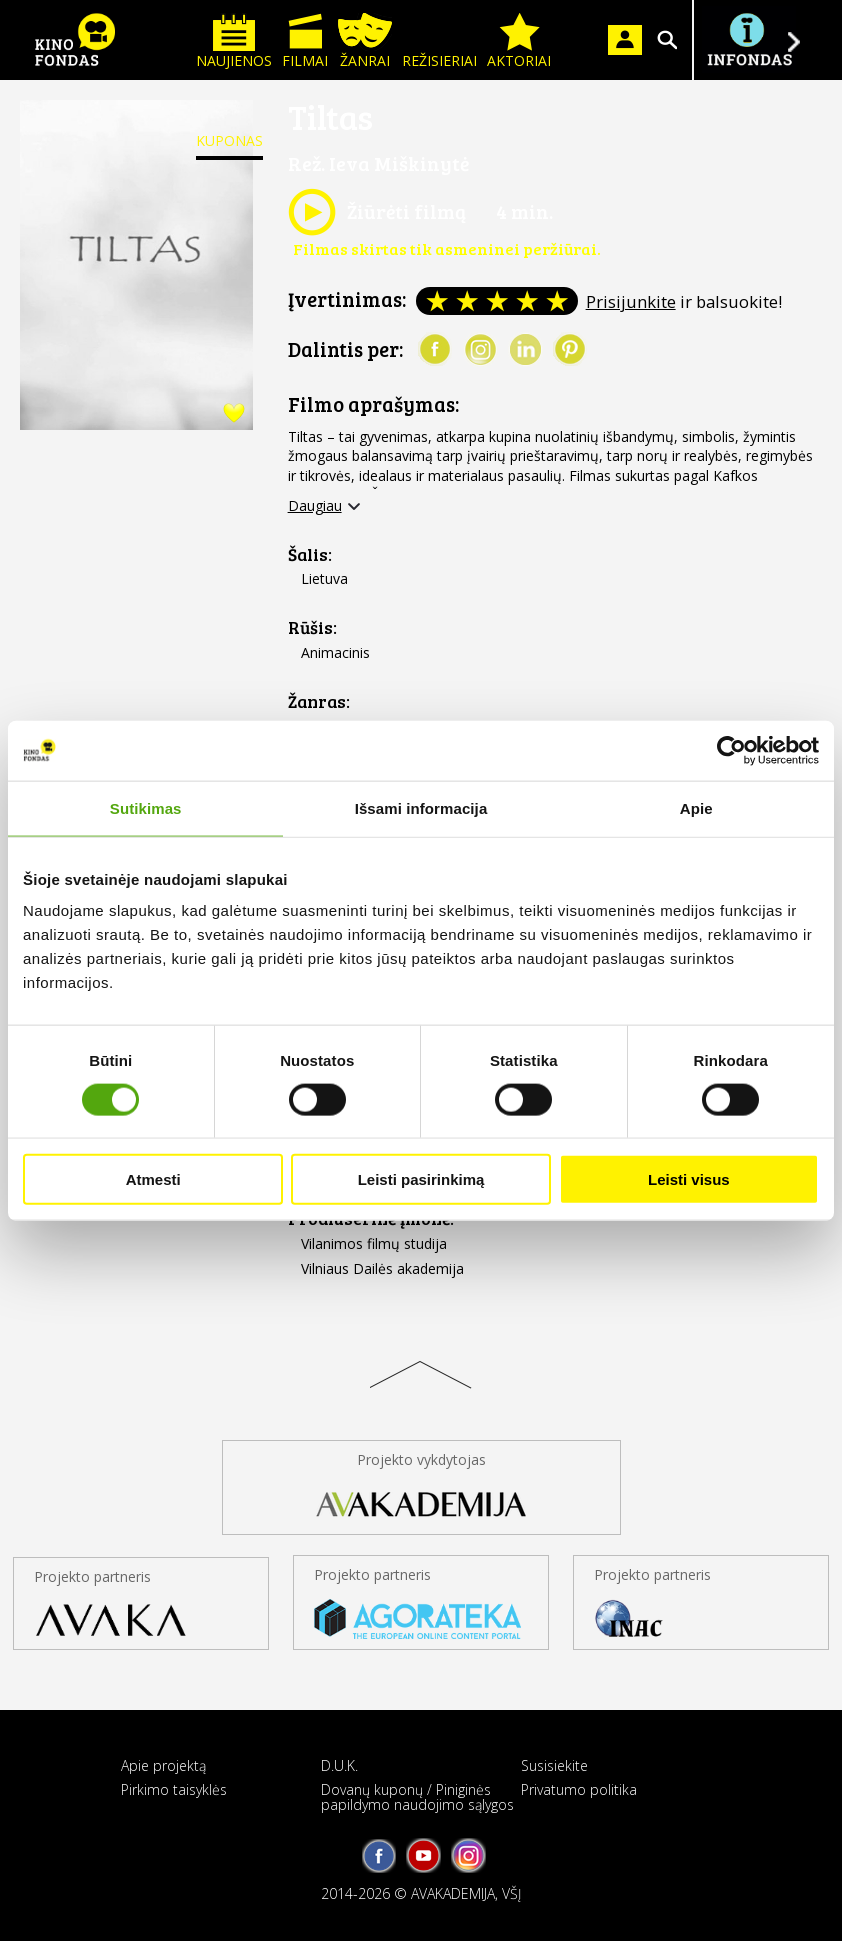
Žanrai (365, 41)
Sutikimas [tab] (146, 807)
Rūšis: (312, 627)
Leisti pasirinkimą (421, 1179)
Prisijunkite (631, 301)
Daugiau (315, 506)
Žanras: (319, 701)
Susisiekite (554, 1765)
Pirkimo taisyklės (174, 1789)
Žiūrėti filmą (377, 212)
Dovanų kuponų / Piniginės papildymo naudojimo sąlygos (417, 1797)
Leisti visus (689, 1179)
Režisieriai (439, 41)
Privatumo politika (579, 1789)
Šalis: (310, 554)
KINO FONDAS (75, 40)
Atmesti (153, 1179)
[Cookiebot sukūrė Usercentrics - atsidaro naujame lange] (731, 750)
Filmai (305, 41)
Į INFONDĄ (749, 40)
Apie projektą (163, 1765)
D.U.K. (339, 1765)
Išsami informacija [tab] (421, 807)
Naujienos (234, 41)
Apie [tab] (696, 807)
